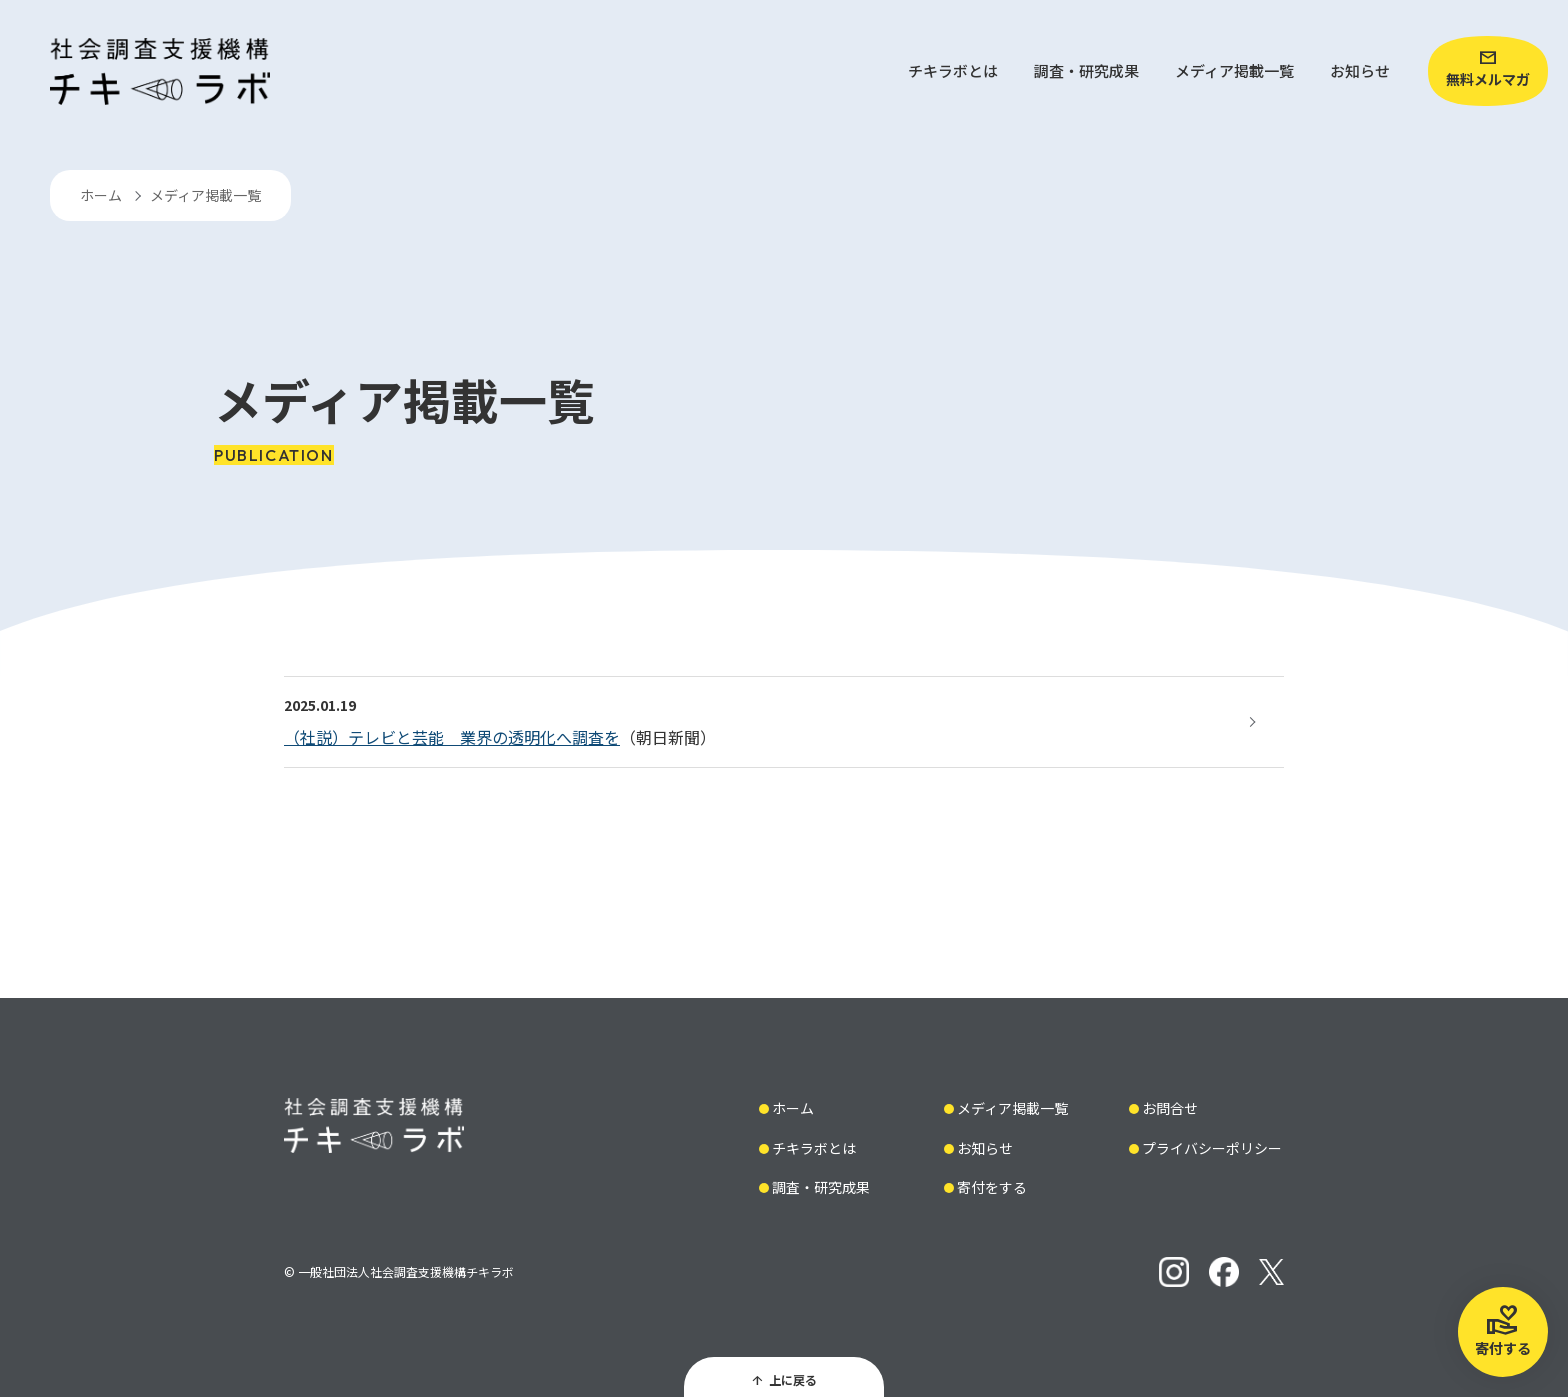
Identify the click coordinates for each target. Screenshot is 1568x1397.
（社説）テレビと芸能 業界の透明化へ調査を (452, 737)
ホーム (101, 195)
